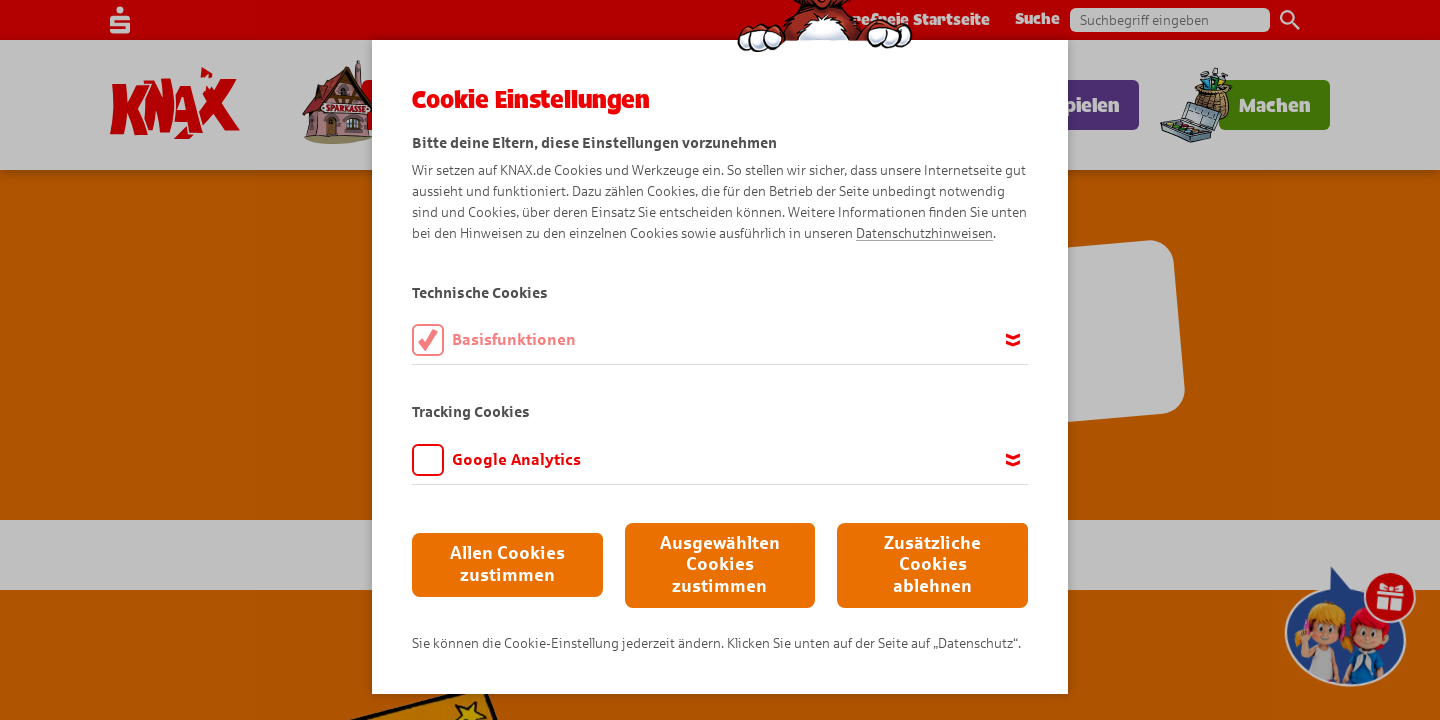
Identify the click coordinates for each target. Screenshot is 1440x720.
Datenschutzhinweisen (924, 233)
